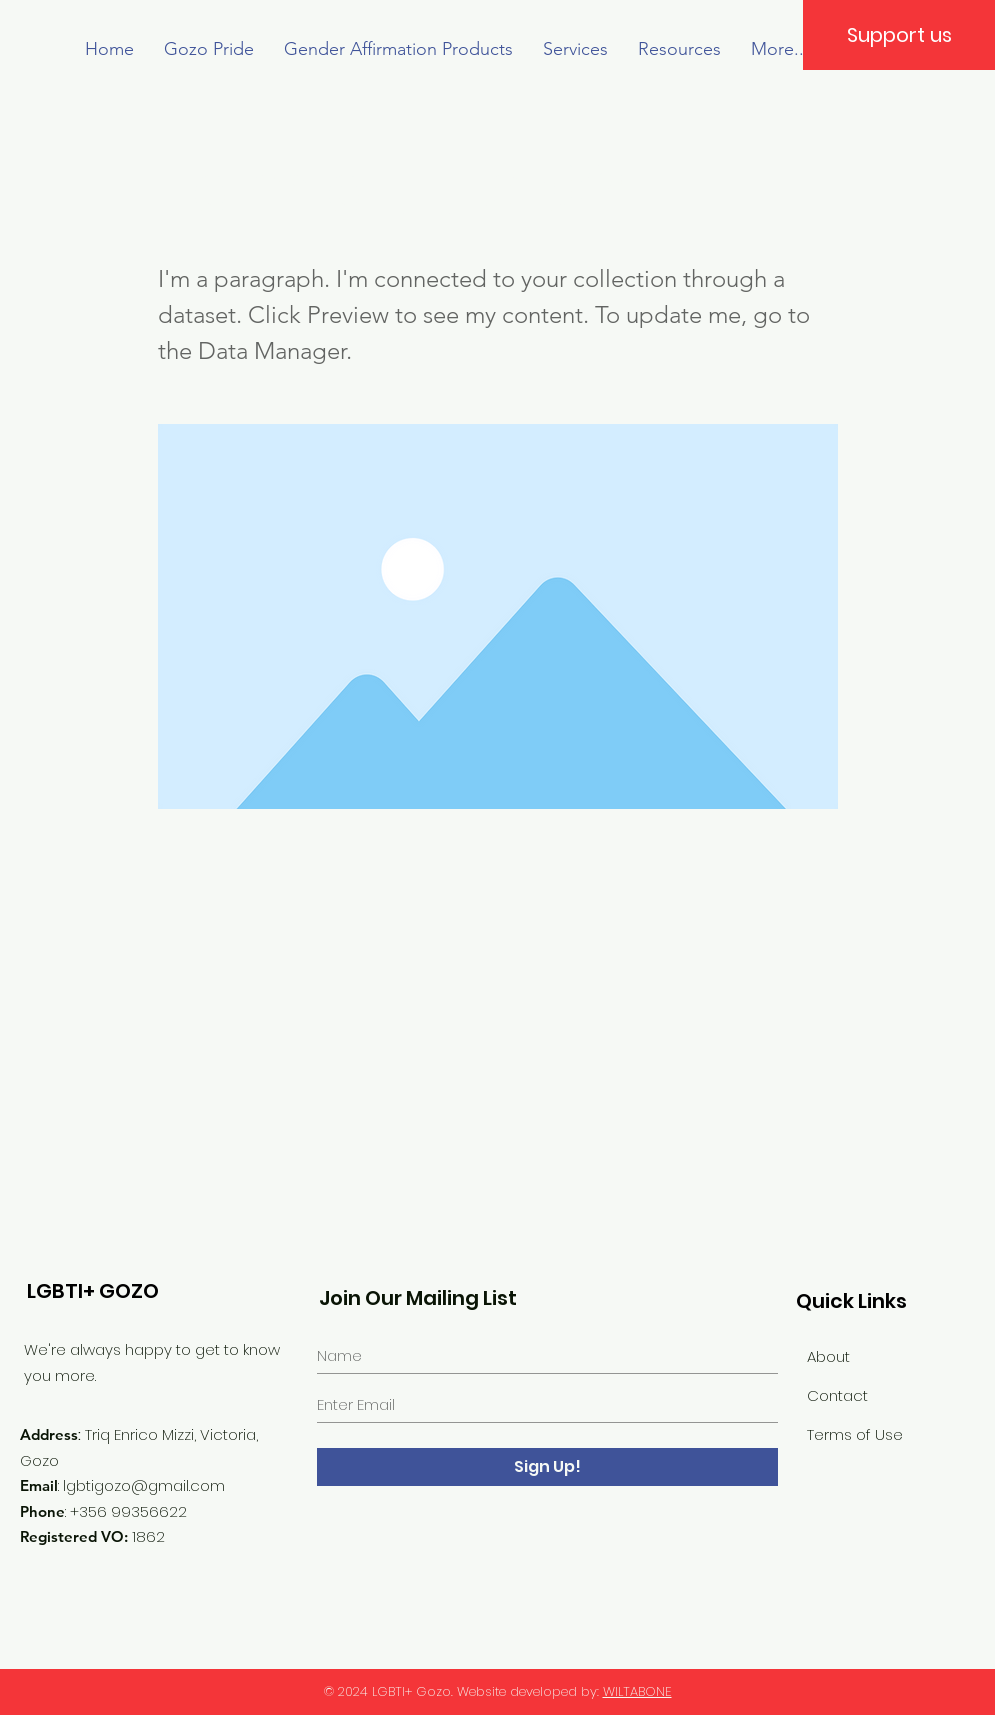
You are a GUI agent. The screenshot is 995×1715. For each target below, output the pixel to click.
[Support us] (899, 35)
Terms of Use (855, 1434)
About (828, 1356)
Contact (837, 1395)
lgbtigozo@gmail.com (144, 1485)
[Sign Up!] (547, 1467)
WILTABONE (637, 1691)
